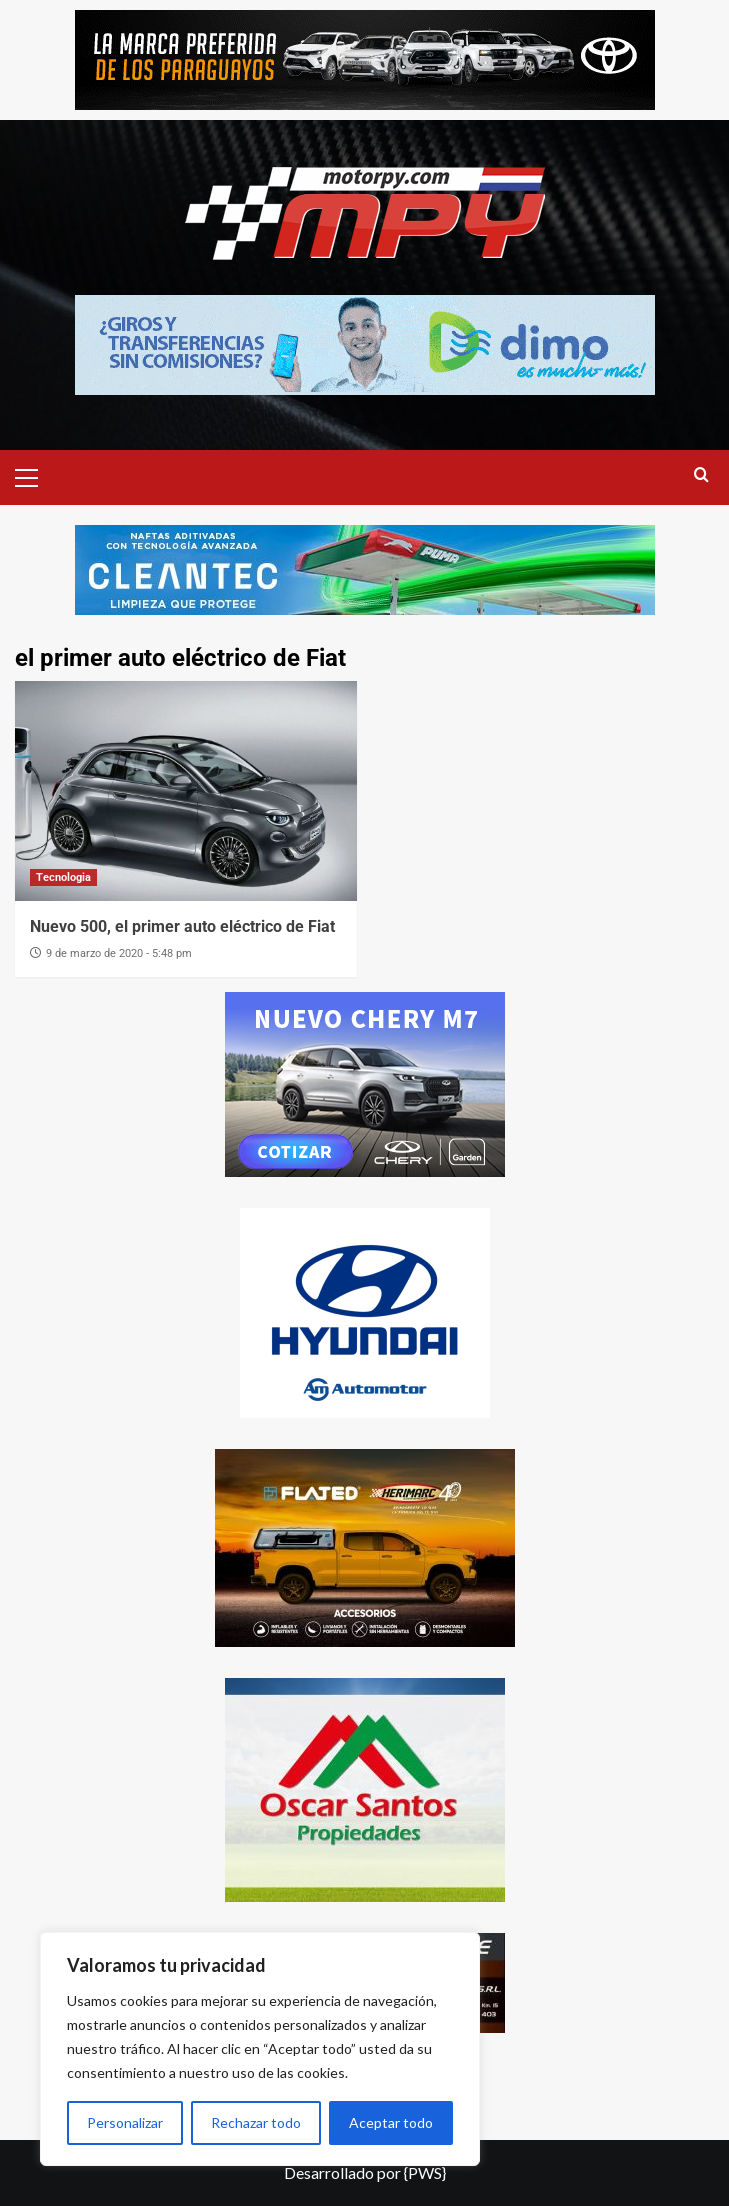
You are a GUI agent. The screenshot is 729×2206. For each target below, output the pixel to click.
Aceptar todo (391, 2122)
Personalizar (125, 2122)
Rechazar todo (256, 2122)
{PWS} (425, 2172)
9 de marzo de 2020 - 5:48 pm (119, 953)
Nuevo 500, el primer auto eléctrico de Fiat (182, 926)
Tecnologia (63, 877)
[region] (260, 2049)
